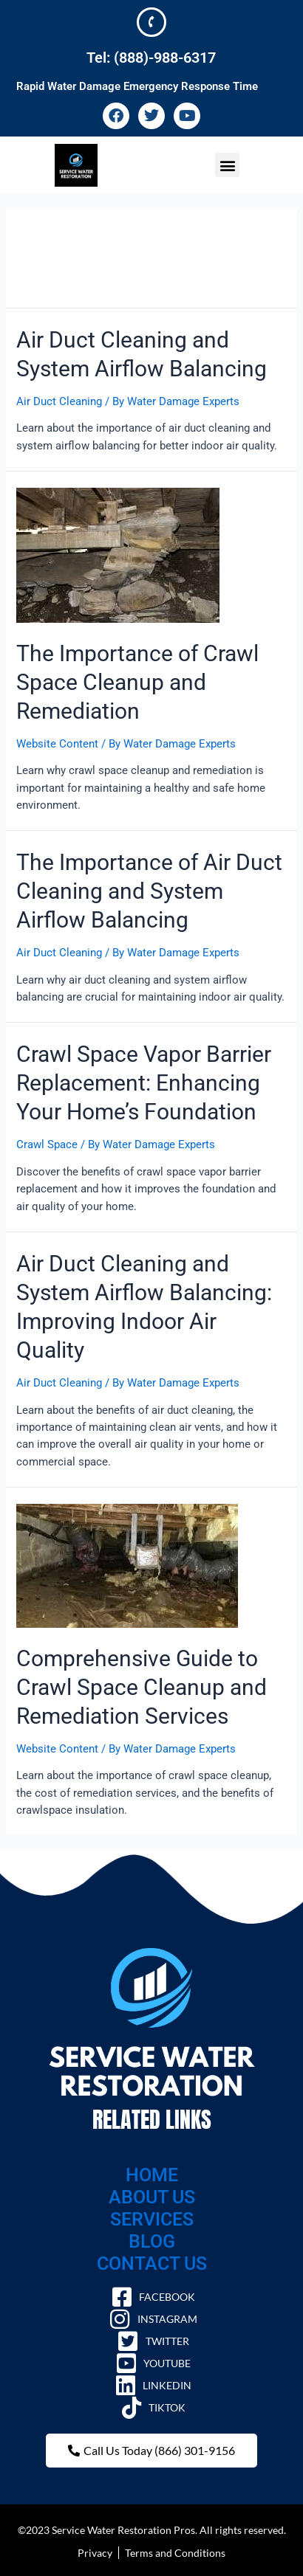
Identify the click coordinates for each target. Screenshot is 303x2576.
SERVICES (152, 2219)
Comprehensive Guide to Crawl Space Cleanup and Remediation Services (141, 1687)
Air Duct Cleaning (59, 401)
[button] (227, 165)
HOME (152, 2175)
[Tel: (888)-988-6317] (151, 22)
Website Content (57, 743)
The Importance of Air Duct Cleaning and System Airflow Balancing (149, 891)
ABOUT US (152, 2197)
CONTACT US (152, 2263)
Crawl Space (47, 1144)
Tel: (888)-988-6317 (151, 57)
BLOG (152, 2241)
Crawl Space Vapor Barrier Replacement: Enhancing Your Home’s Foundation (143, 1083)
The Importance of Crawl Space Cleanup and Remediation (137, 682)
